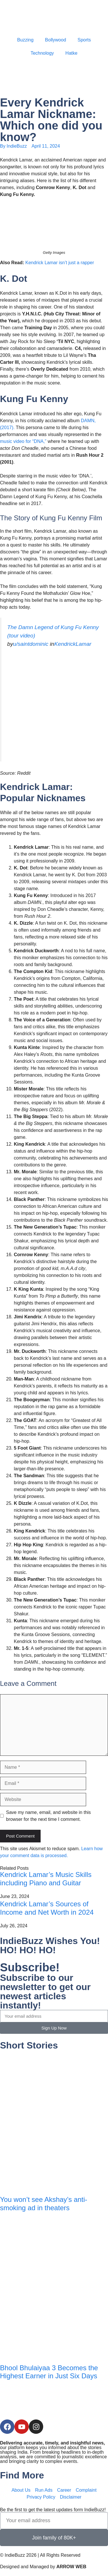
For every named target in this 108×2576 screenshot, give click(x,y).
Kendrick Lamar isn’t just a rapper (59, 262)
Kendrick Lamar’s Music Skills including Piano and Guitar (46, 1879)
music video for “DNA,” (24, 441)
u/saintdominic (30, 644)
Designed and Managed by (43, 2566)
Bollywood (55, 39)
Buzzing (25, 39)
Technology (42, 53)
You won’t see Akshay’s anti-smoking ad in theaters (43, 2204)
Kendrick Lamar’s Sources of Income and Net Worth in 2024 (47, 1908)
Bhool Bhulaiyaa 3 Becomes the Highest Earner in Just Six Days (49, 2372)
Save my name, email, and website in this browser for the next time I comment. (48, 1816)
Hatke (71, 53)
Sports (84, 39)
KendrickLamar (72, 644)
